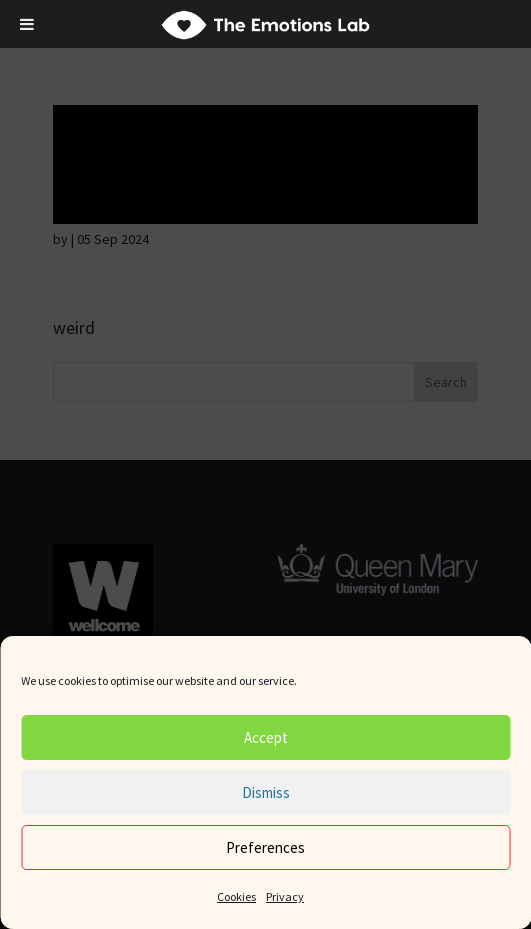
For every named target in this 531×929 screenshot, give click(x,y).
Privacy (285, 896)
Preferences (265, 847)
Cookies (236, 896)
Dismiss (266, 792)
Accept (266, 737)
